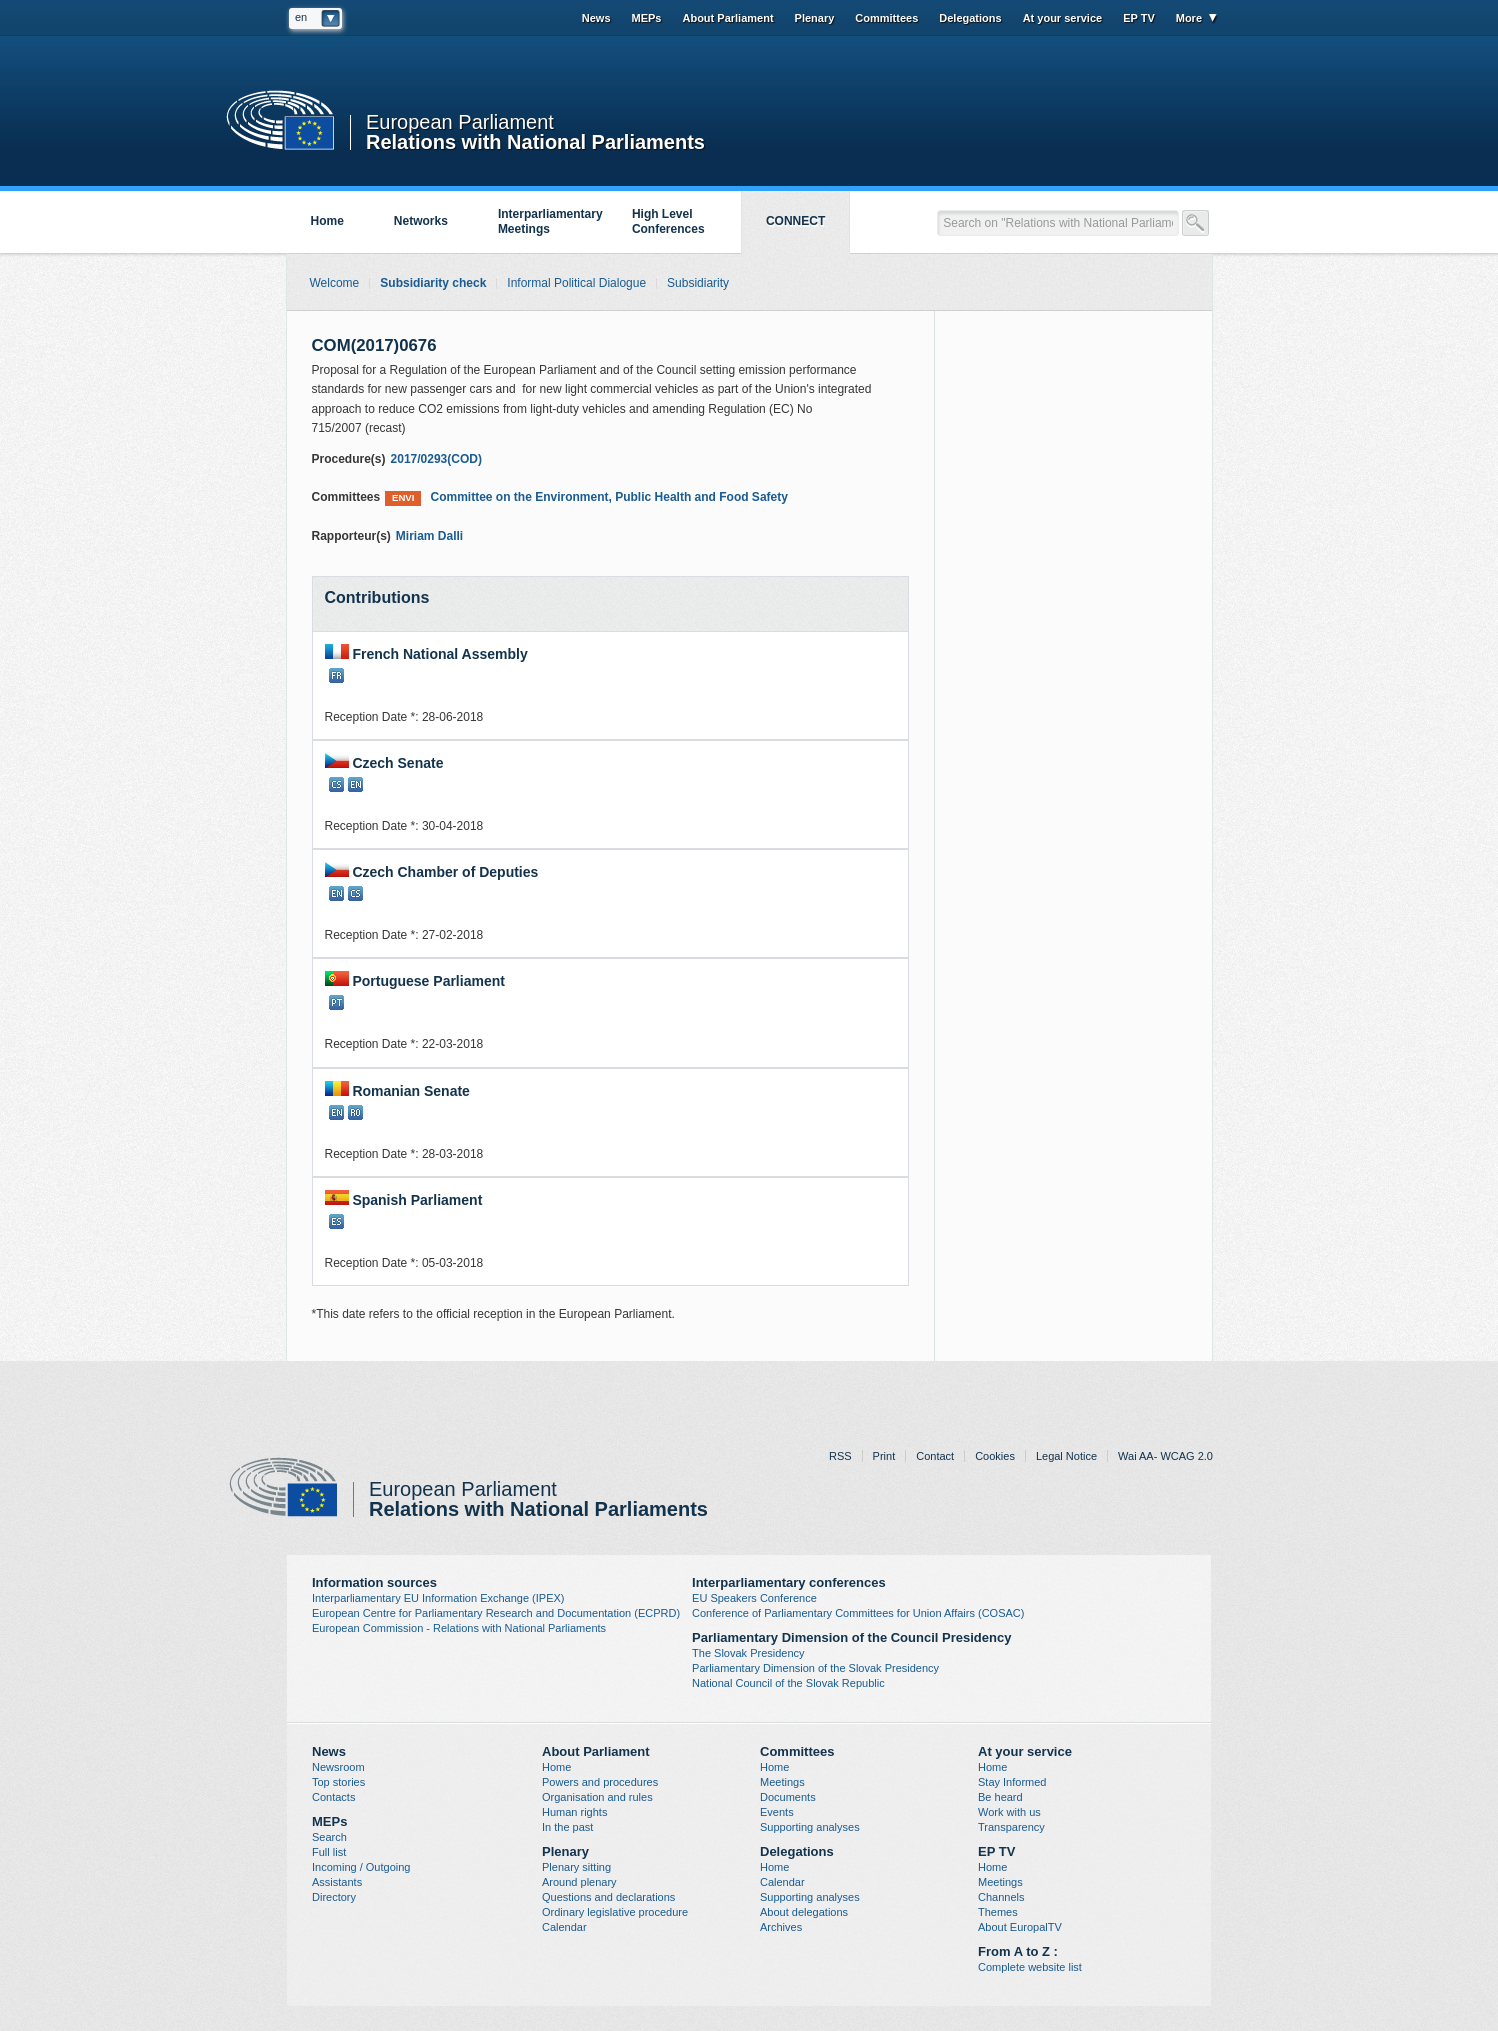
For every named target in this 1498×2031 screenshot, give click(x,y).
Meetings (782, 1782)
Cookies (995, 1456)
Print (884, 1456)
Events (777, 1812)
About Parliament (727, 18)
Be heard (1000, 1797)
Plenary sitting (576, 1867)
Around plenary (579, 1882)
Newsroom (338, 1767)
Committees (886, 18)
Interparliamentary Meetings (550, 221)
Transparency (1011, 1827)
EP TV (1139, 18)
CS (336, 784)
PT (336, 1002)
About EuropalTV (1020, 1927)
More (1189, 18)
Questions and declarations (608, 1897)
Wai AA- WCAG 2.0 (1165, 1456)
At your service (1062, 18)
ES (336, 1221)
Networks (421, 221)
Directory (334, 1897)
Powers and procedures (600, 1782)
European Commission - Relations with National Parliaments (459, 1628)
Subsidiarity (698, 283)
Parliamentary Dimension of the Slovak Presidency (815, 1668)
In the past (567, 1827)
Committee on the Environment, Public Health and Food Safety (586, 497)
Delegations (970, 18)
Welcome (335, 283)
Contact (935, 1456)
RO (355, 1112)
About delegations (804, 1912)
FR (336, 675)
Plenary (815, 18)
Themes (998, 1912)
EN (355, 784)
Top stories (338, 1782)
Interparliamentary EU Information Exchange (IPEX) (438, 1598)
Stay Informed (1012, 1782)
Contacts (333, 1797)
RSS (840, 1456)
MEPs (647, 18)
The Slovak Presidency (748, 1653)
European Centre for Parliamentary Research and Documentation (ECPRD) (496, 1613)
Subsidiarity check (433, 283)
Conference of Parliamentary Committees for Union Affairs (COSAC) (858, 1613)
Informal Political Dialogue (576, 283)
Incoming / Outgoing (361, 1867)
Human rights (574, 1812)
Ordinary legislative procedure (615, 1912)
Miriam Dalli (429, 536)
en (301, 17)
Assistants (337, 1882)
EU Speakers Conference (754, 1598)
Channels (1001, 1897)
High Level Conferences (668, 221)
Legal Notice (1066, 1456)
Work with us (1009, 1812)
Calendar (564, 1927)
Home (327, 221)
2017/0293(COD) (436, 459)
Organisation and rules (597, 1797)
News (596, 18)
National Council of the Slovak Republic (788, 1683)
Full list (329, 1852)
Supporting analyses (810, 1827)
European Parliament (460, 122)
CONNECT (795, 221)
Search (329, 1837)
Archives (781, 1927)
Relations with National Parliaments (535, 140)
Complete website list (1030, 1967)
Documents (788, 1797)
